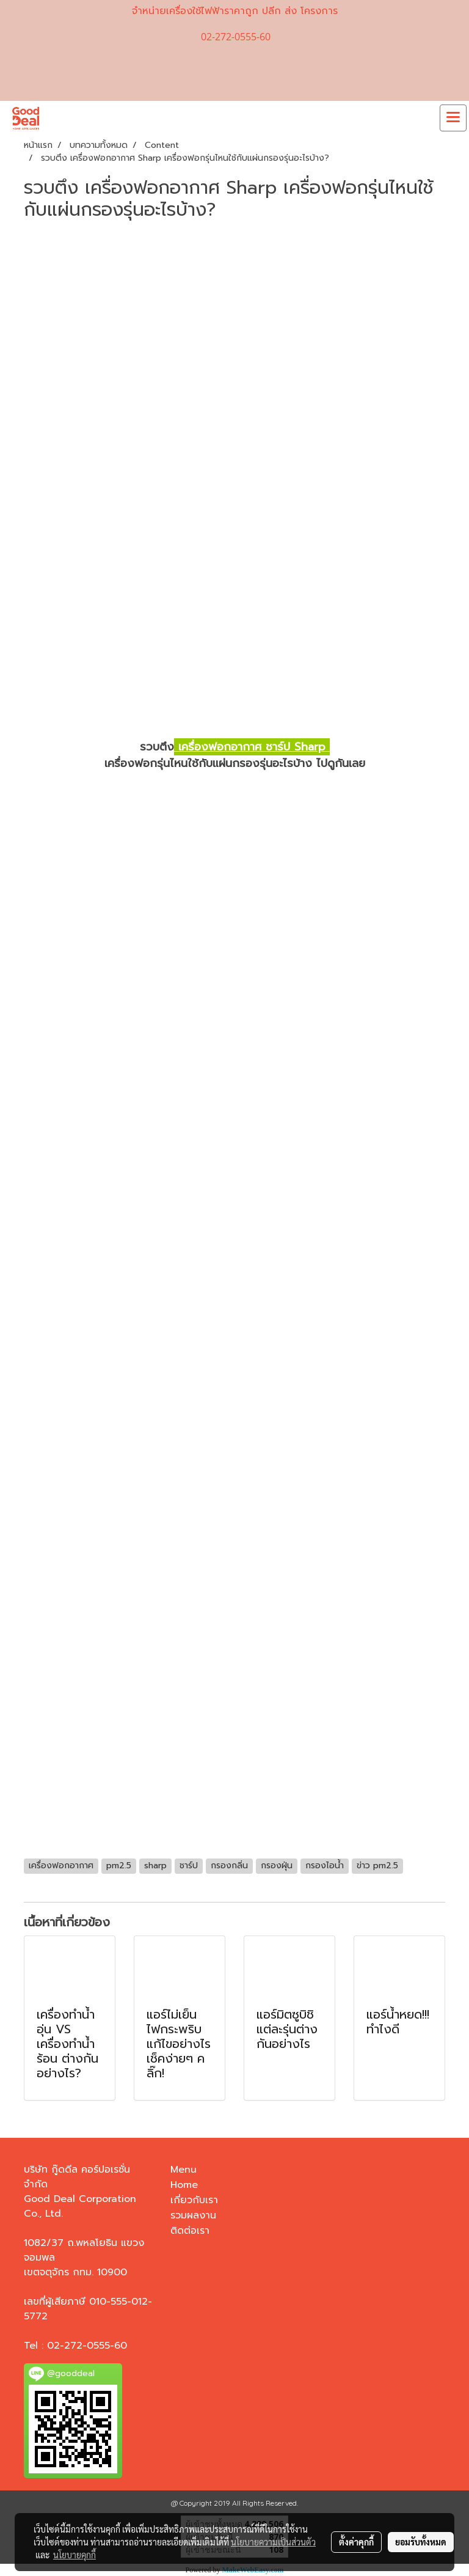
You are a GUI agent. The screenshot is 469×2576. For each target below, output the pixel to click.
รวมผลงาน (193, 2215)
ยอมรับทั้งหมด (420, 2541)
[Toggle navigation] (453, 118)
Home (184, 2185)
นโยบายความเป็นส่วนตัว (273, 2541)
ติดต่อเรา (189, 2230)
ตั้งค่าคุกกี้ (356, 2541)
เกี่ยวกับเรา (194, 2200)
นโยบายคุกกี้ (74, 2554)
